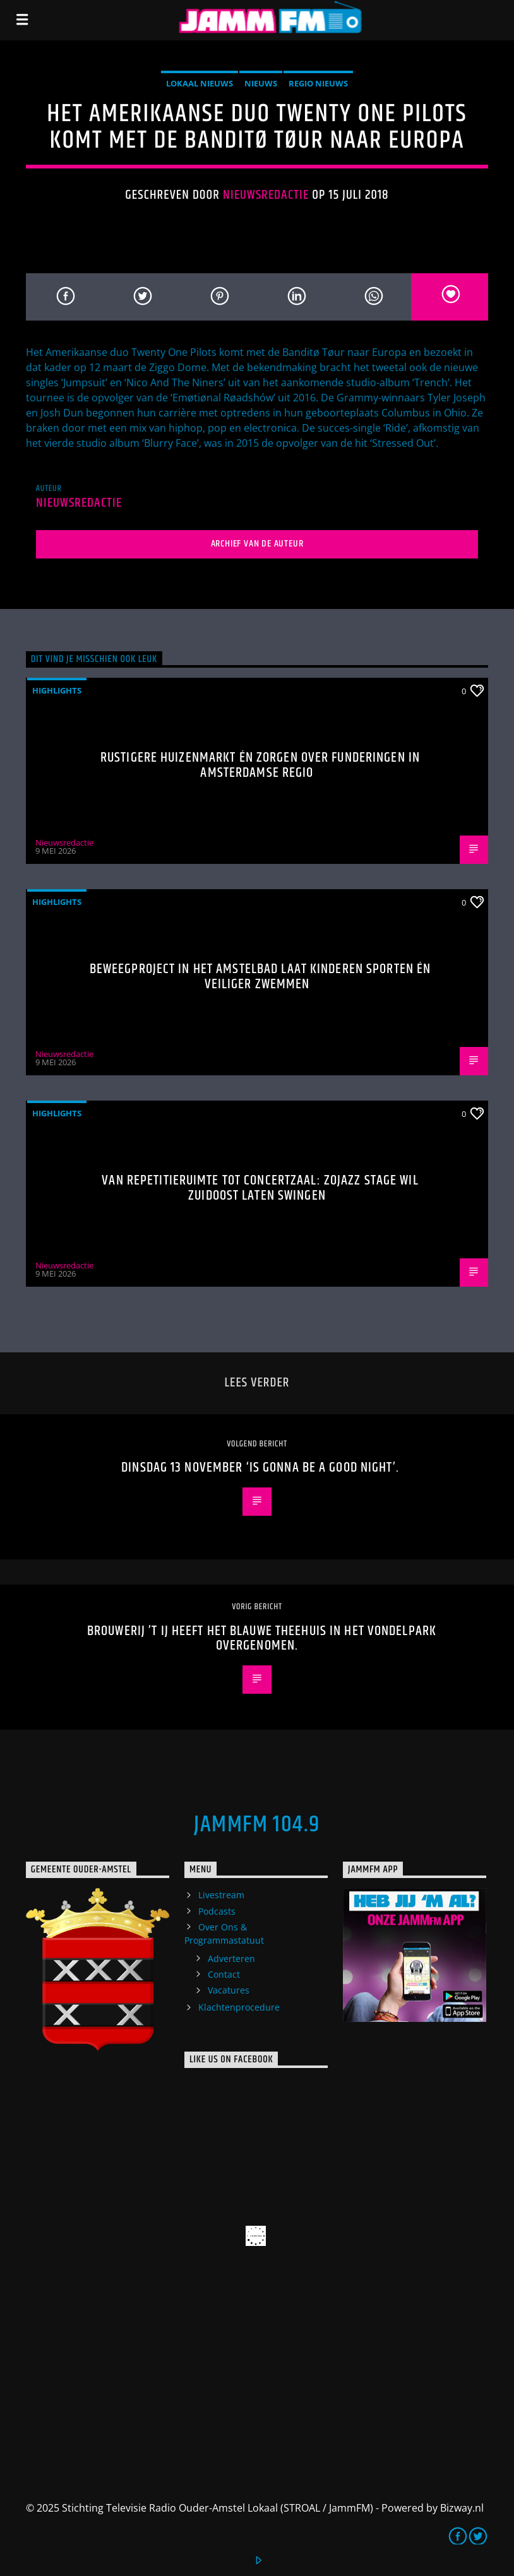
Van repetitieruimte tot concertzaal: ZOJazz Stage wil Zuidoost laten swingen (260, 1188)
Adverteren (231, 1958)
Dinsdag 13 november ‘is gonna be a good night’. (260, 1467)
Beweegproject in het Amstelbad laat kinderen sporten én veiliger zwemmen (260, 976)
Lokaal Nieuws (199, 83)
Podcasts (217, 1911)
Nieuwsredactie (266, 195)
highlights (56, 690)
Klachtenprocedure (239, 2007)
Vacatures (228, 1990)
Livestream (221, 1895)
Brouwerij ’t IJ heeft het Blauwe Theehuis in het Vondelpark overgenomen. (260, 1638)
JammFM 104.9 (257, 1825)
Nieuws (260, 83)
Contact (224, 1974)
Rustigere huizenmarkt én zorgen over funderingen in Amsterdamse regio (260, 765)
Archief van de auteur (257, 544)
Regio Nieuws (318, 83)
